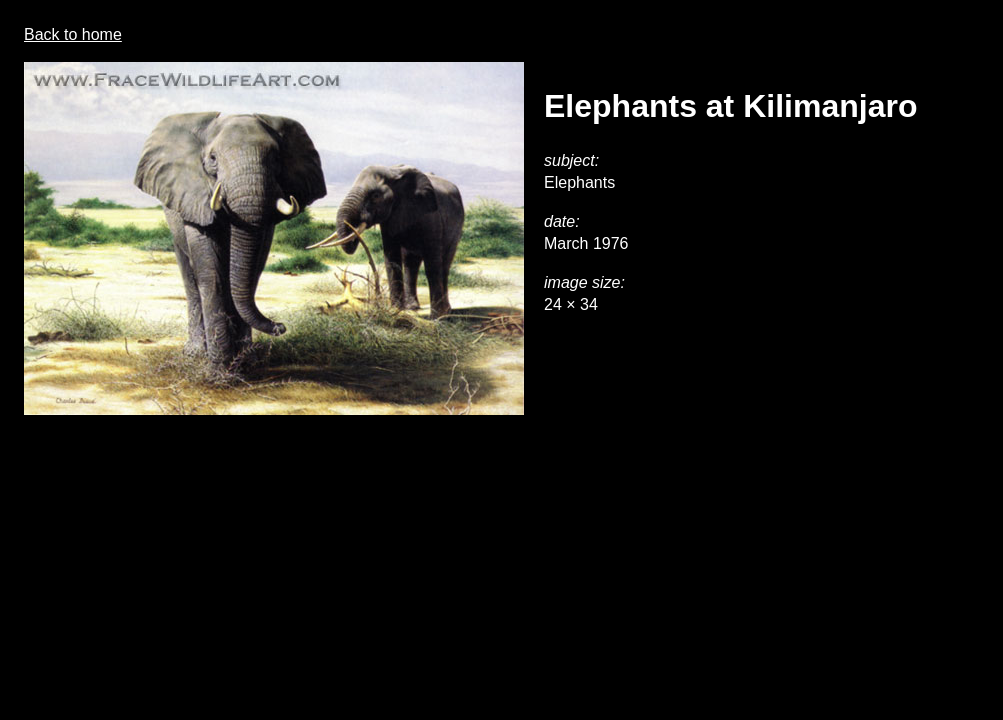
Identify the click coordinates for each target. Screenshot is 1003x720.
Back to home (73, 34)
